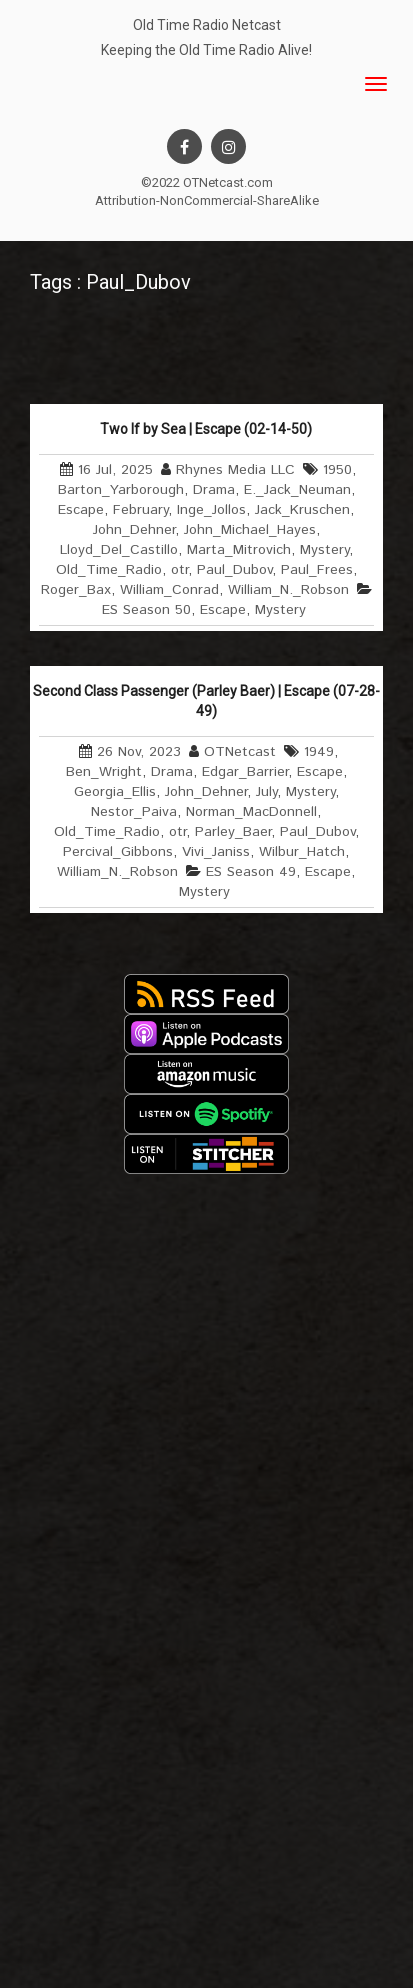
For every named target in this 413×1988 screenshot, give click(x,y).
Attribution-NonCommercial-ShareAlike (207, 200)
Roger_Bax (76, 590)
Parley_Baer (233, 832)
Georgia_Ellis (115, 792)
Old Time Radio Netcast (207, 25)
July (266, 792)
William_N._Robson (288, 590)
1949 (319, 752)
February (140, 510)
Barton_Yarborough (121, 490)
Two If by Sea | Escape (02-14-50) (206, 429)
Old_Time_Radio (109, 570)
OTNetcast (240, 752)
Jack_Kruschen (302, 510)
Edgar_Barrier (245, 772)
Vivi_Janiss (216, 852)
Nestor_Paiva (134, 812)
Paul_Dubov (234, 570)
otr (179, 570)
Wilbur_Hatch (302, 852)
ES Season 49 (251, 872)
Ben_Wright (104, 772)
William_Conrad (169, 590)
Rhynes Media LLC (235, 470)
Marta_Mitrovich (239, 550)
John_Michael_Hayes (250, 530)
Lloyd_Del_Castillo (119, 550)
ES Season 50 (146, 610)
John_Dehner (134, 530)
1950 (337, 470)
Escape (81, 510)
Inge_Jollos (211, 510)
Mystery (324, 550)
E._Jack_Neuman (297, 490)
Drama (214, 490)
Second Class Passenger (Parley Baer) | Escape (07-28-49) (206, 701)
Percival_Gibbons (118, 852)
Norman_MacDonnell (251, 812)
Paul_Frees (317, 570)
